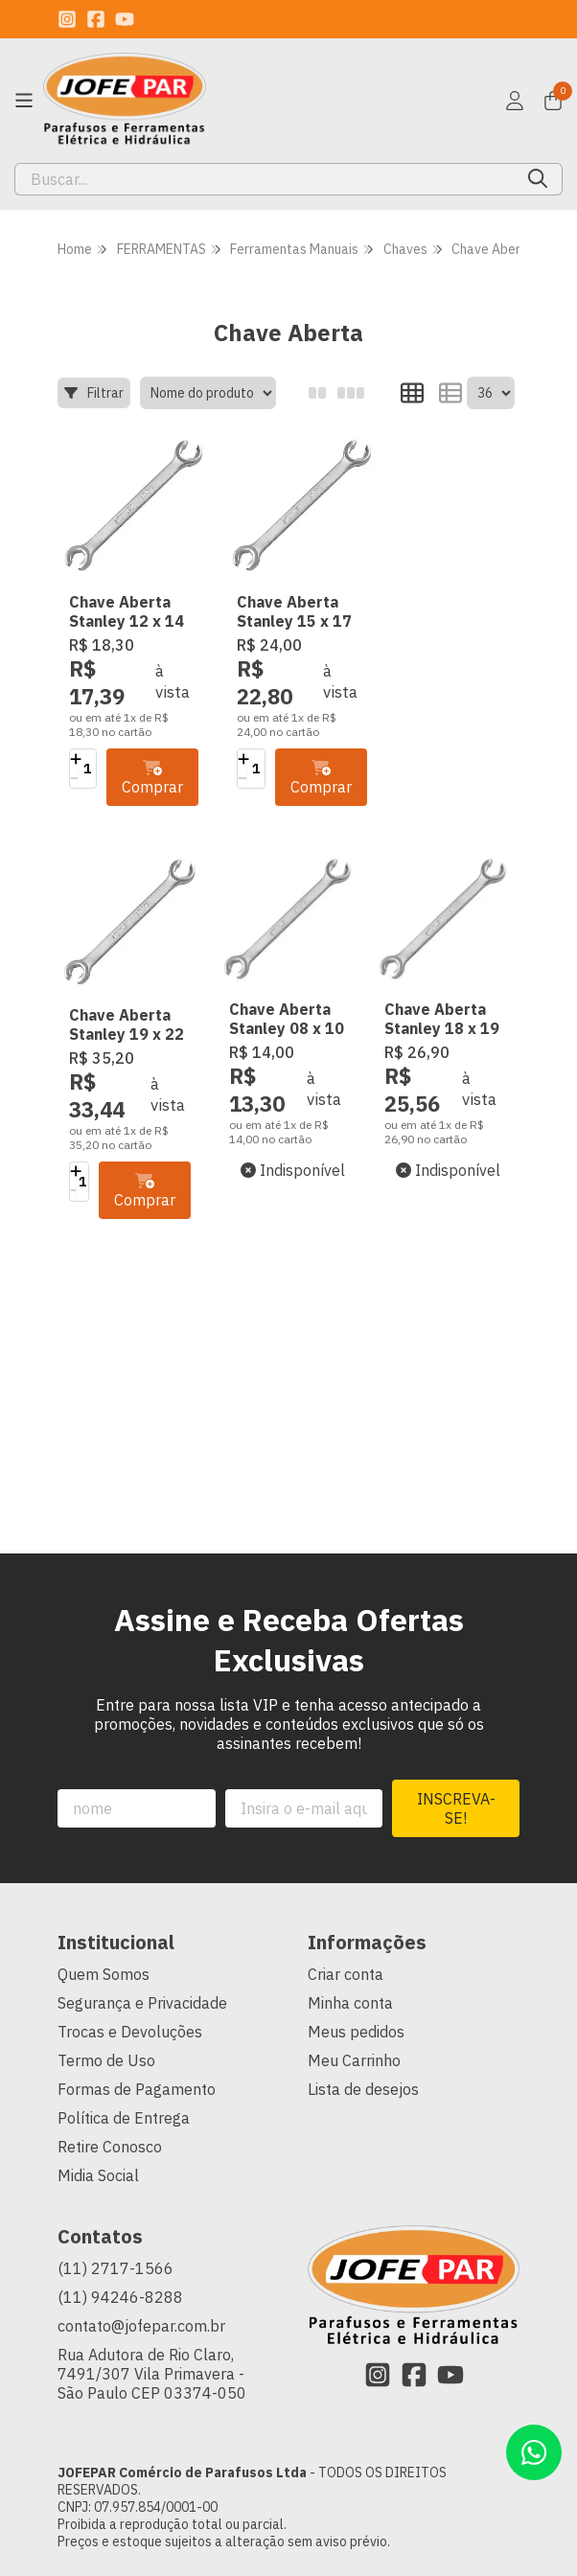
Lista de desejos (363, 2039)
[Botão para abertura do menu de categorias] (24, 100)
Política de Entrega (124, 2068)
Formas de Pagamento (137, 2039)
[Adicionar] (75, 745)
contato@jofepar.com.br (141, 2276)
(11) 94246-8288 (120, 2247)
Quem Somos (104, 1924)
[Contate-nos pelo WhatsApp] (534, 2452)
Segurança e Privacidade (142, 1953)
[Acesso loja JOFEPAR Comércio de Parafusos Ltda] (514, 100)
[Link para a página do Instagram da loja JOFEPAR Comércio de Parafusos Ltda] (67, 19)
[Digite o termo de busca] (264, 179)
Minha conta (350, 1953)
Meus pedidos (356, 1981)
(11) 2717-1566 (115, 2218)
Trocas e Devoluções (130, 1981)
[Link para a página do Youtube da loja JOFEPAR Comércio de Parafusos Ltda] (124, 19)
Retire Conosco (110, 2096)
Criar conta (345, 1924)
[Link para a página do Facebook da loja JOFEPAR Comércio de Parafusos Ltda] (95, 19)
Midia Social (98, 2125)
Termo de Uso (106, 2010)
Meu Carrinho (354, 2010)
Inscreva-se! (456, 1758)
